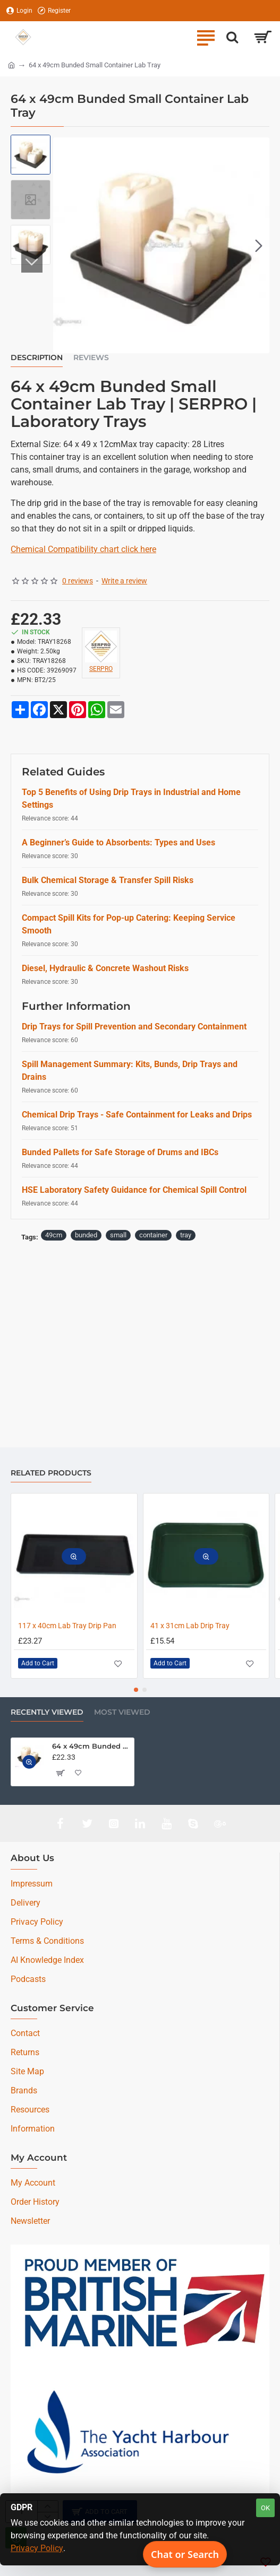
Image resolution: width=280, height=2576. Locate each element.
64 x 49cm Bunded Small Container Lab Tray (91, 1746)
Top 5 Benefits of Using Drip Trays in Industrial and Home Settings (131, 798)
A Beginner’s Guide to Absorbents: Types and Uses (118, 842)
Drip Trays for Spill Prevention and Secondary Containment (134, 1026)
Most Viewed (122, 1712)
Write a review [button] (124, 581)
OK (265, 2508)
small (118, 1235)
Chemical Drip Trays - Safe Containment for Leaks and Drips (137, 1115)
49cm (53, 1235)
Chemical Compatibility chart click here (83, 549)
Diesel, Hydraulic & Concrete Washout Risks (105, 968)
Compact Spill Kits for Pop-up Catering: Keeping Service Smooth (128, 924)
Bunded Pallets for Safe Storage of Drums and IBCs (120, 1152)
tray (185, 1235)
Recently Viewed (47, 1712)
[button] (258, 245)
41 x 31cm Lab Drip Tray (190, 1625)
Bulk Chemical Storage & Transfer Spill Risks (107, 880)
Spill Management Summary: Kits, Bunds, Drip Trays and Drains (129, 1070)
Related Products (51, 1473)
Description (37, 357)
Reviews (91, 357)
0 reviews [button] (77, 581)
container (153, 1235)
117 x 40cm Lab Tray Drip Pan (67, 1625)
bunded (86, 1235)
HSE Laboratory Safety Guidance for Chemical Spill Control (134, 1190)
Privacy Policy (37, 2548)
